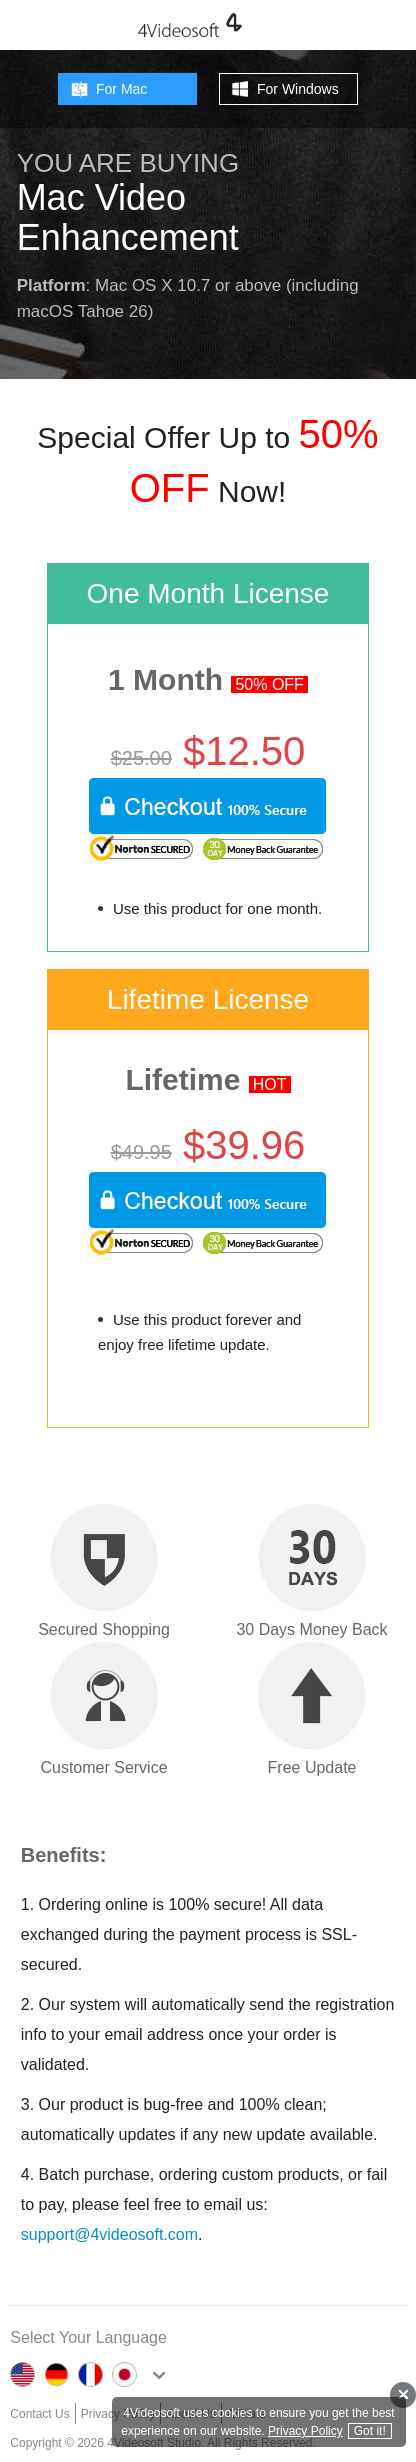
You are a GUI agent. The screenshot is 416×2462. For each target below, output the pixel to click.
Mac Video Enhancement (128, 218)
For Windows (298, 89)
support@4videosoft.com (109, 2234)
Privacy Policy (305, 2431)
